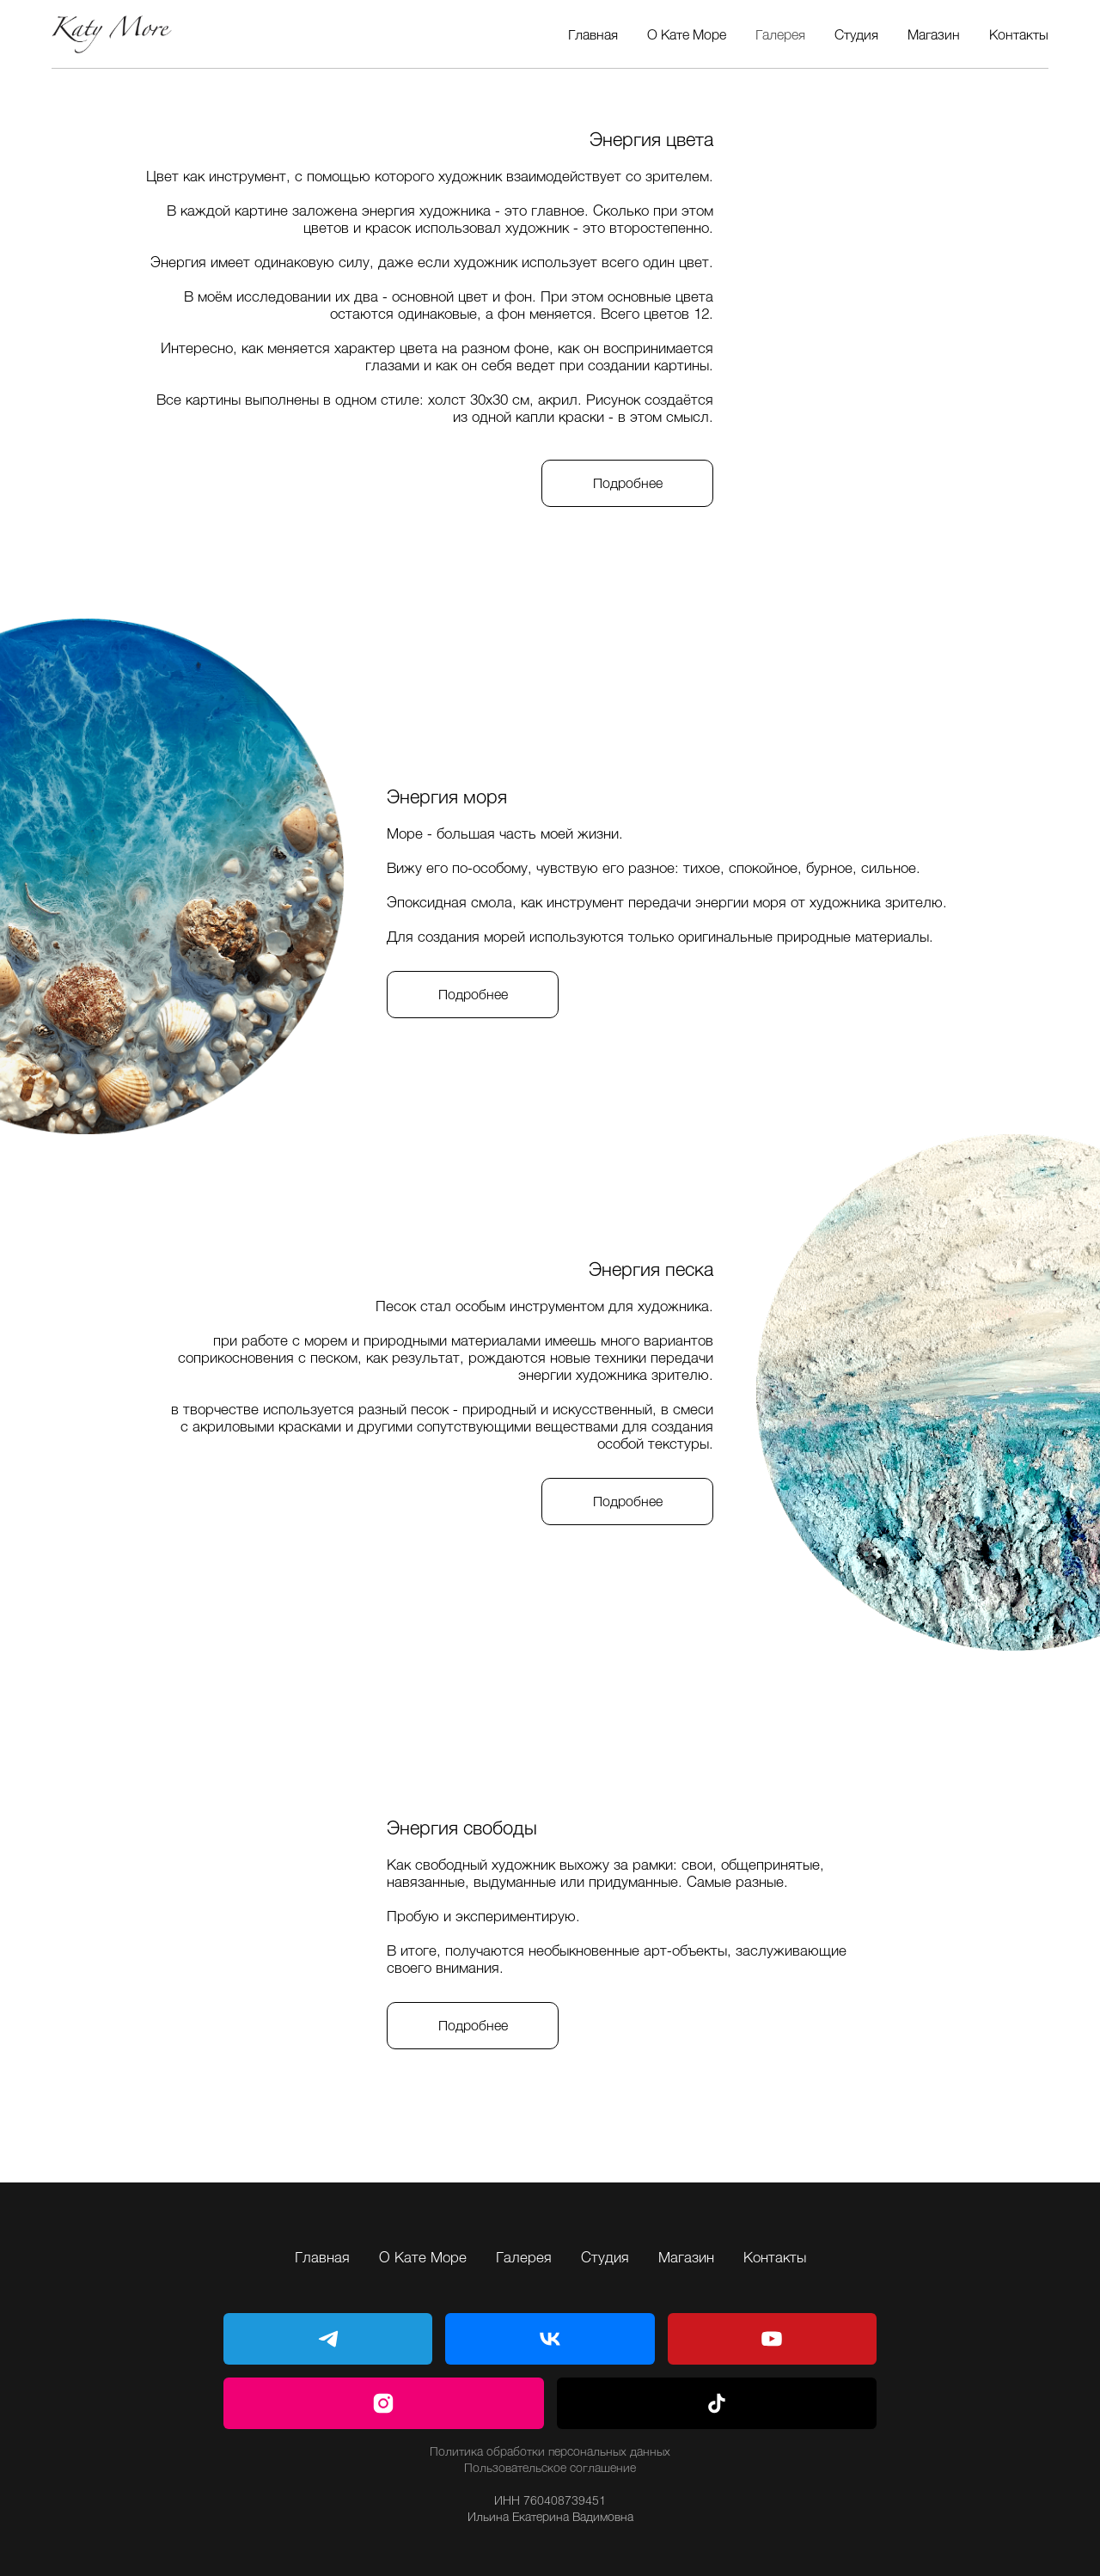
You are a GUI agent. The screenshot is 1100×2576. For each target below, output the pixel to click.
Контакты (1018, 34)
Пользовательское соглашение (550, 2467)
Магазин (934, 34)
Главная (593, 34)
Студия (856, 34)
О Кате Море (686, 34)
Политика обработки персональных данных (550, 2451)
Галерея (780, 34)
